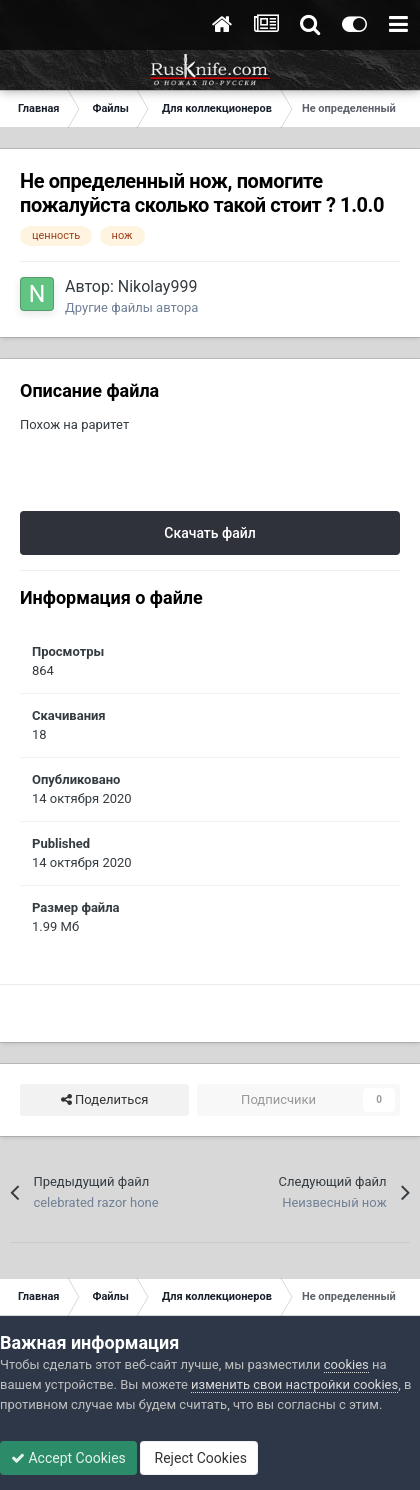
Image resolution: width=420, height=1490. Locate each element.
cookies (346, 1364)
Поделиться (104, 1100)
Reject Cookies (199, 1458)
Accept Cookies (68, 1458)
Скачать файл (209, 533)
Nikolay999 (158, 286)
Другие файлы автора (131, 307)
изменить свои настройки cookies (294, 1384)
